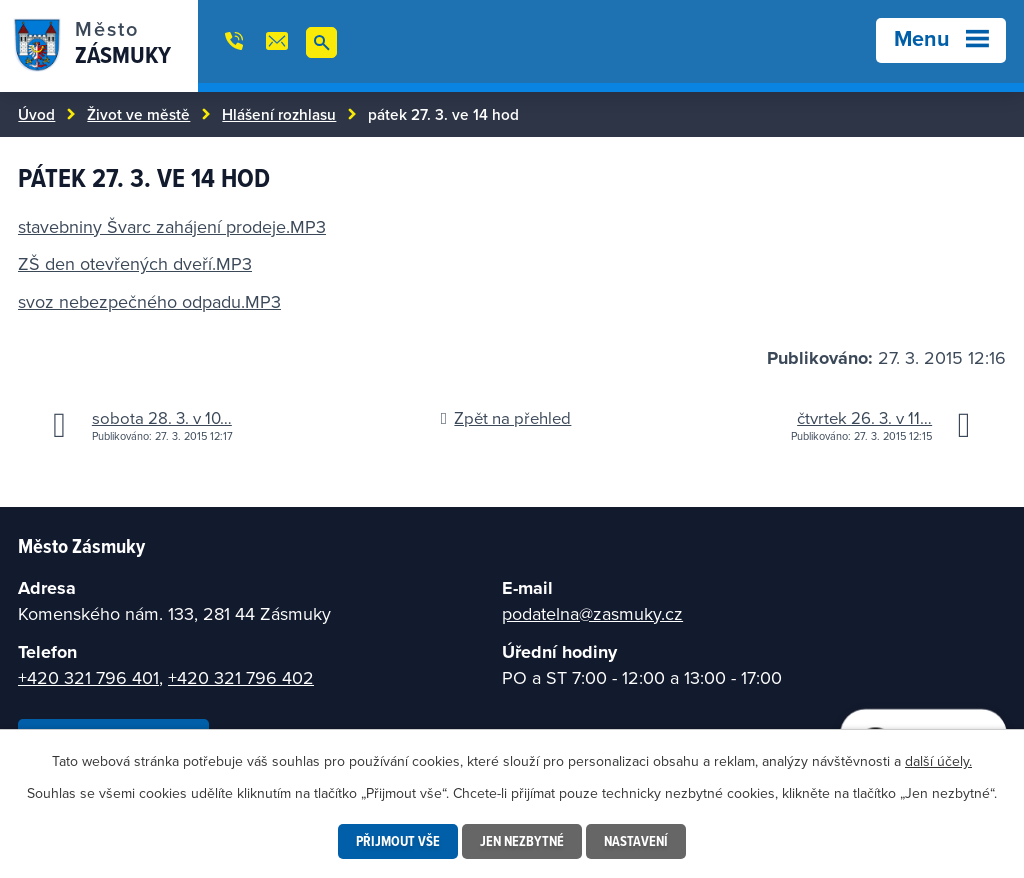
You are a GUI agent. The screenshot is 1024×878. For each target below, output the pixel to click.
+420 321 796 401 (88, 677)
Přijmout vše (398, 841)
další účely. (938, 761)
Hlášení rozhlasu (279, 114)
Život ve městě (138, 114)
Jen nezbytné (522, 841)
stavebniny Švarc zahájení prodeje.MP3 (172, 226)
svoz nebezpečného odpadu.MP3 (149, 301)
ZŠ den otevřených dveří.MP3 (135, 263)
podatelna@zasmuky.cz (592, 613)
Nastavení (636, 841)
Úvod (36, 114)
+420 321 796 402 (241, 677)
